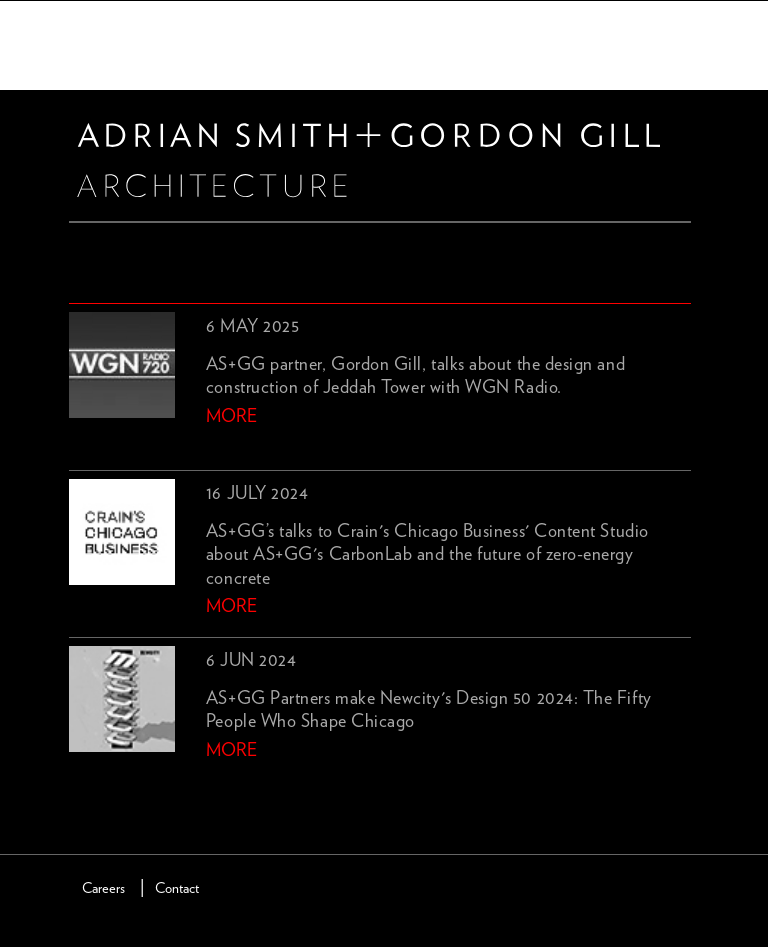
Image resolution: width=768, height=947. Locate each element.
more (231, 417)
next (114, 784)
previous (81, 784)
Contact (177, 888)
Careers (103, 888)
